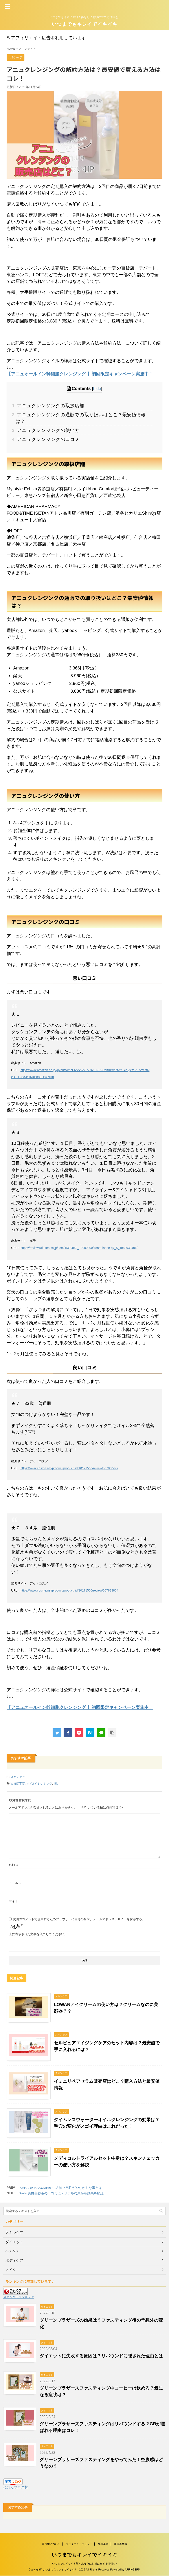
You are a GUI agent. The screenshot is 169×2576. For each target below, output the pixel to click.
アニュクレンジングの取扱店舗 (50, 405)
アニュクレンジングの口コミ (48, 439)
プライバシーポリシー (79, 2544)
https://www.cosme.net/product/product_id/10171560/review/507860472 (69, 1468)
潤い (56, 1783)
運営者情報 (120, 2544)
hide (97, 388)
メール (15, 1883)
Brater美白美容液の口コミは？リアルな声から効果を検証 (61, 2193)
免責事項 (103, 2544)
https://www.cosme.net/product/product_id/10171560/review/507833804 (69, 1590)
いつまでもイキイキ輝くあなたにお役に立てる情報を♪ (84, 2563)
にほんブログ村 (15, 2487)
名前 (14, 1865)
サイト (13, 1901)
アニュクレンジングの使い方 (47, 430)
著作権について (51, 2544)
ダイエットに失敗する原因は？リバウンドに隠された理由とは (101, 2355)
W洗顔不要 (18, 1783)
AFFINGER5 (132, 2569)
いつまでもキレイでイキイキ (85, 24)
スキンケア (18, 1777)
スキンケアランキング (18, 2297)
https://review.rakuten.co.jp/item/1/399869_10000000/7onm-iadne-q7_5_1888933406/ (79, 1248)
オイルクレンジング (39, 1783)
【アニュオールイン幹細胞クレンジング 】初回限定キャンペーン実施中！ (80, 373)
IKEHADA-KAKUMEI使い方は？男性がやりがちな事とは (60, 2188)
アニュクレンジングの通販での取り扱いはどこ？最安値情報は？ (80, 418)
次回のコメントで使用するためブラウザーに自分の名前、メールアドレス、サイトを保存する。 (79, 1919)
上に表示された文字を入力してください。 (38, 1934)
